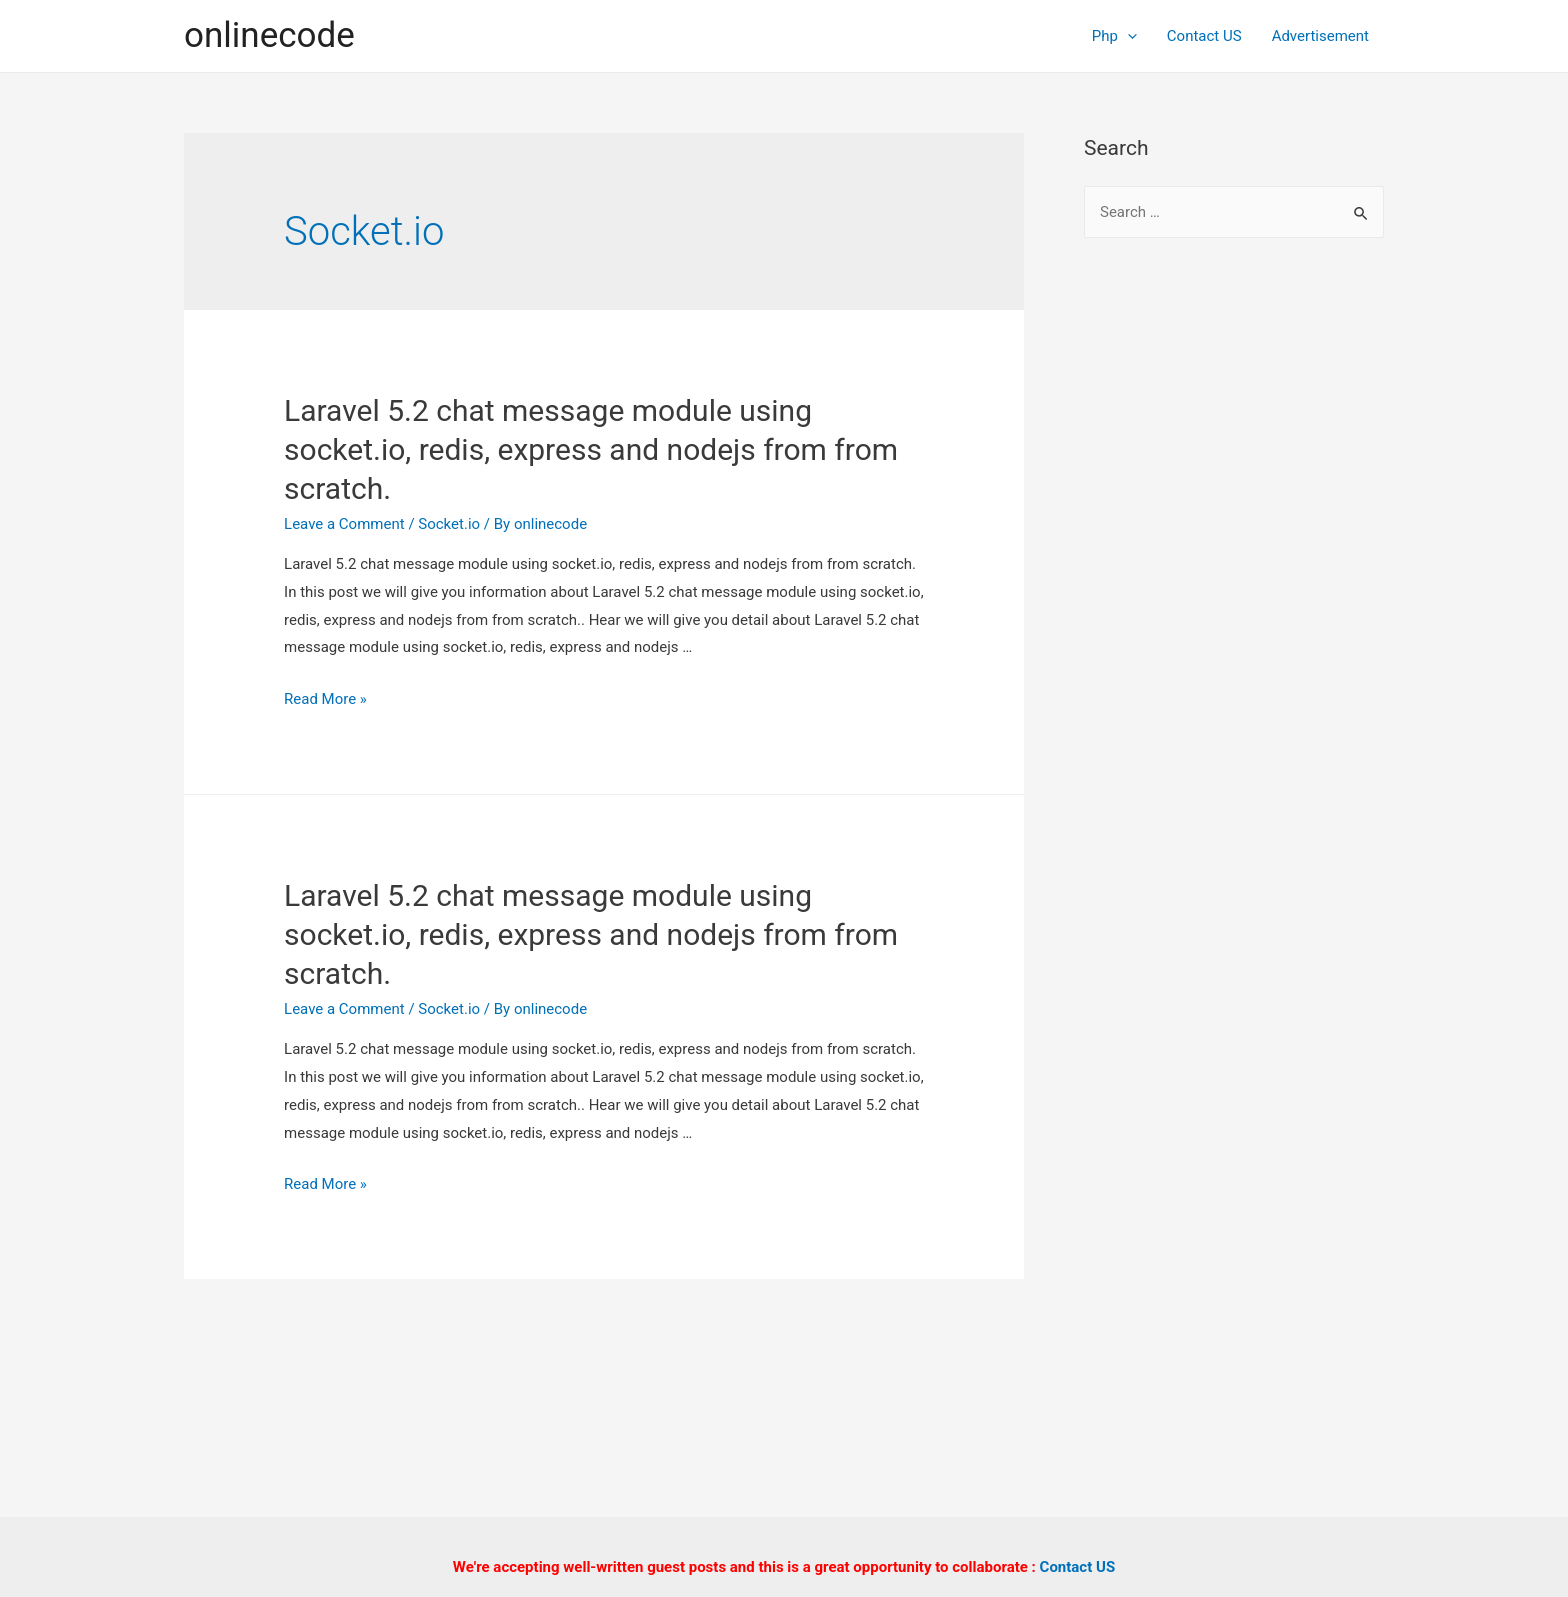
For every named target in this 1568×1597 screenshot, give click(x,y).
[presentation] (1127, 36)
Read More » (325, 699)
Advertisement (1320, 36)
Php (1114, 36)
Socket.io (449, 524)
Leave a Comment (344, 524)
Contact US (1204, 36)
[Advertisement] (1234, 580)
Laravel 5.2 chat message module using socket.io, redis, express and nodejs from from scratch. (591, 449)
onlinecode (269, 35)
